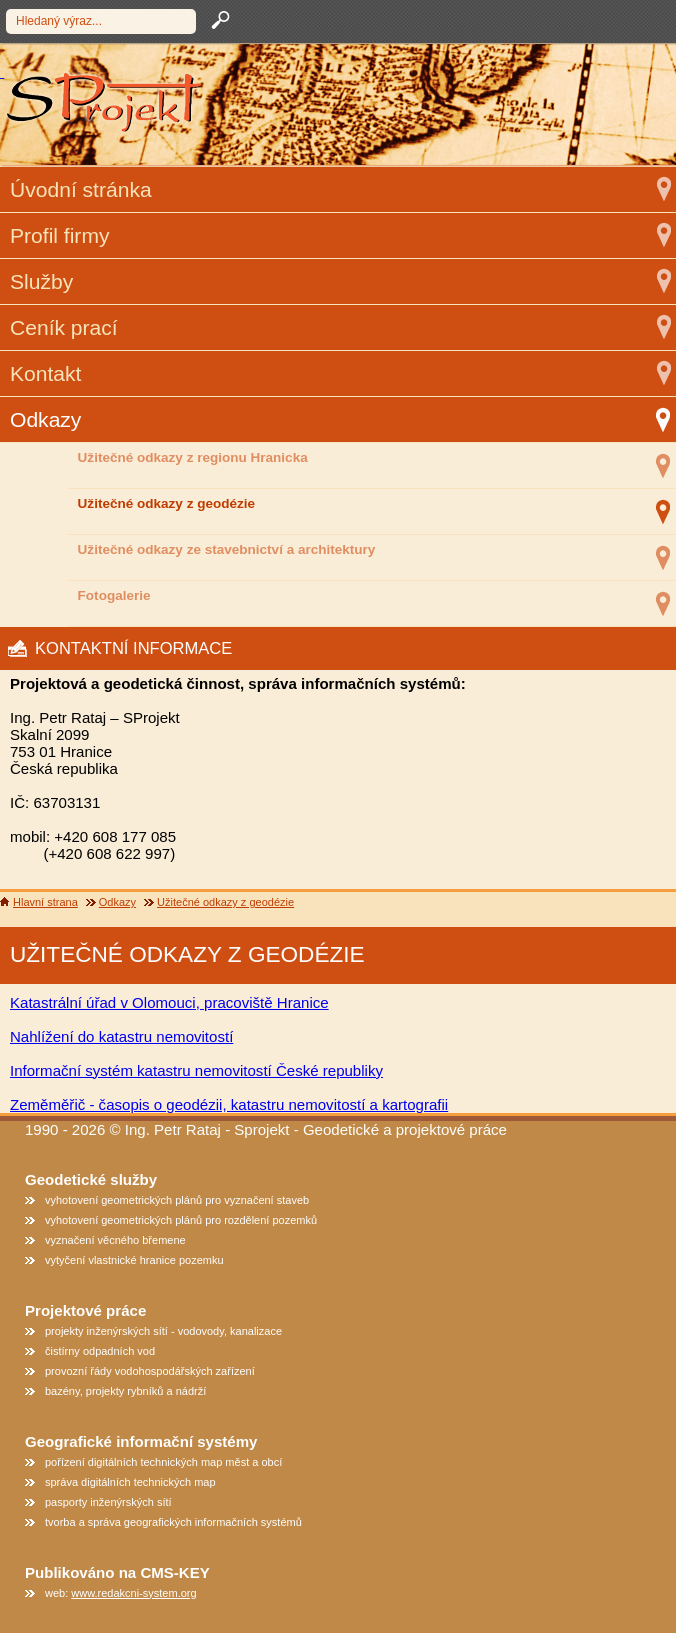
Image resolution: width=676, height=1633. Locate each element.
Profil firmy (59, 235)
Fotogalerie (114, 595)
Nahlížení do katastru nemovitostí (121, 1036)
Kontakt (45, 373)
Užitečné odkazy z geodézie (166, 503)
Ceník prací (64, 327)
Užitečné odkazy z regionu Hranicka (193, 457)
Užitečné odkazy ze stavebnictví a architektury (227, 549)
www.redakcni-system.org (133, 1593)
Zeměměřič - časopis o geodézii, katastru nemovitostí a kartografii (229, 1104)
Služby (41, 281)
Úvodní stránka (81, 189)
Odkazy (45, 419)
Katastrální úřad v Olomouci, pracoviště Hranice (169, 1002)
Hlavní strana (45, 902)
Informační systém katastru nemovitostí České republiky (196, 1070)
